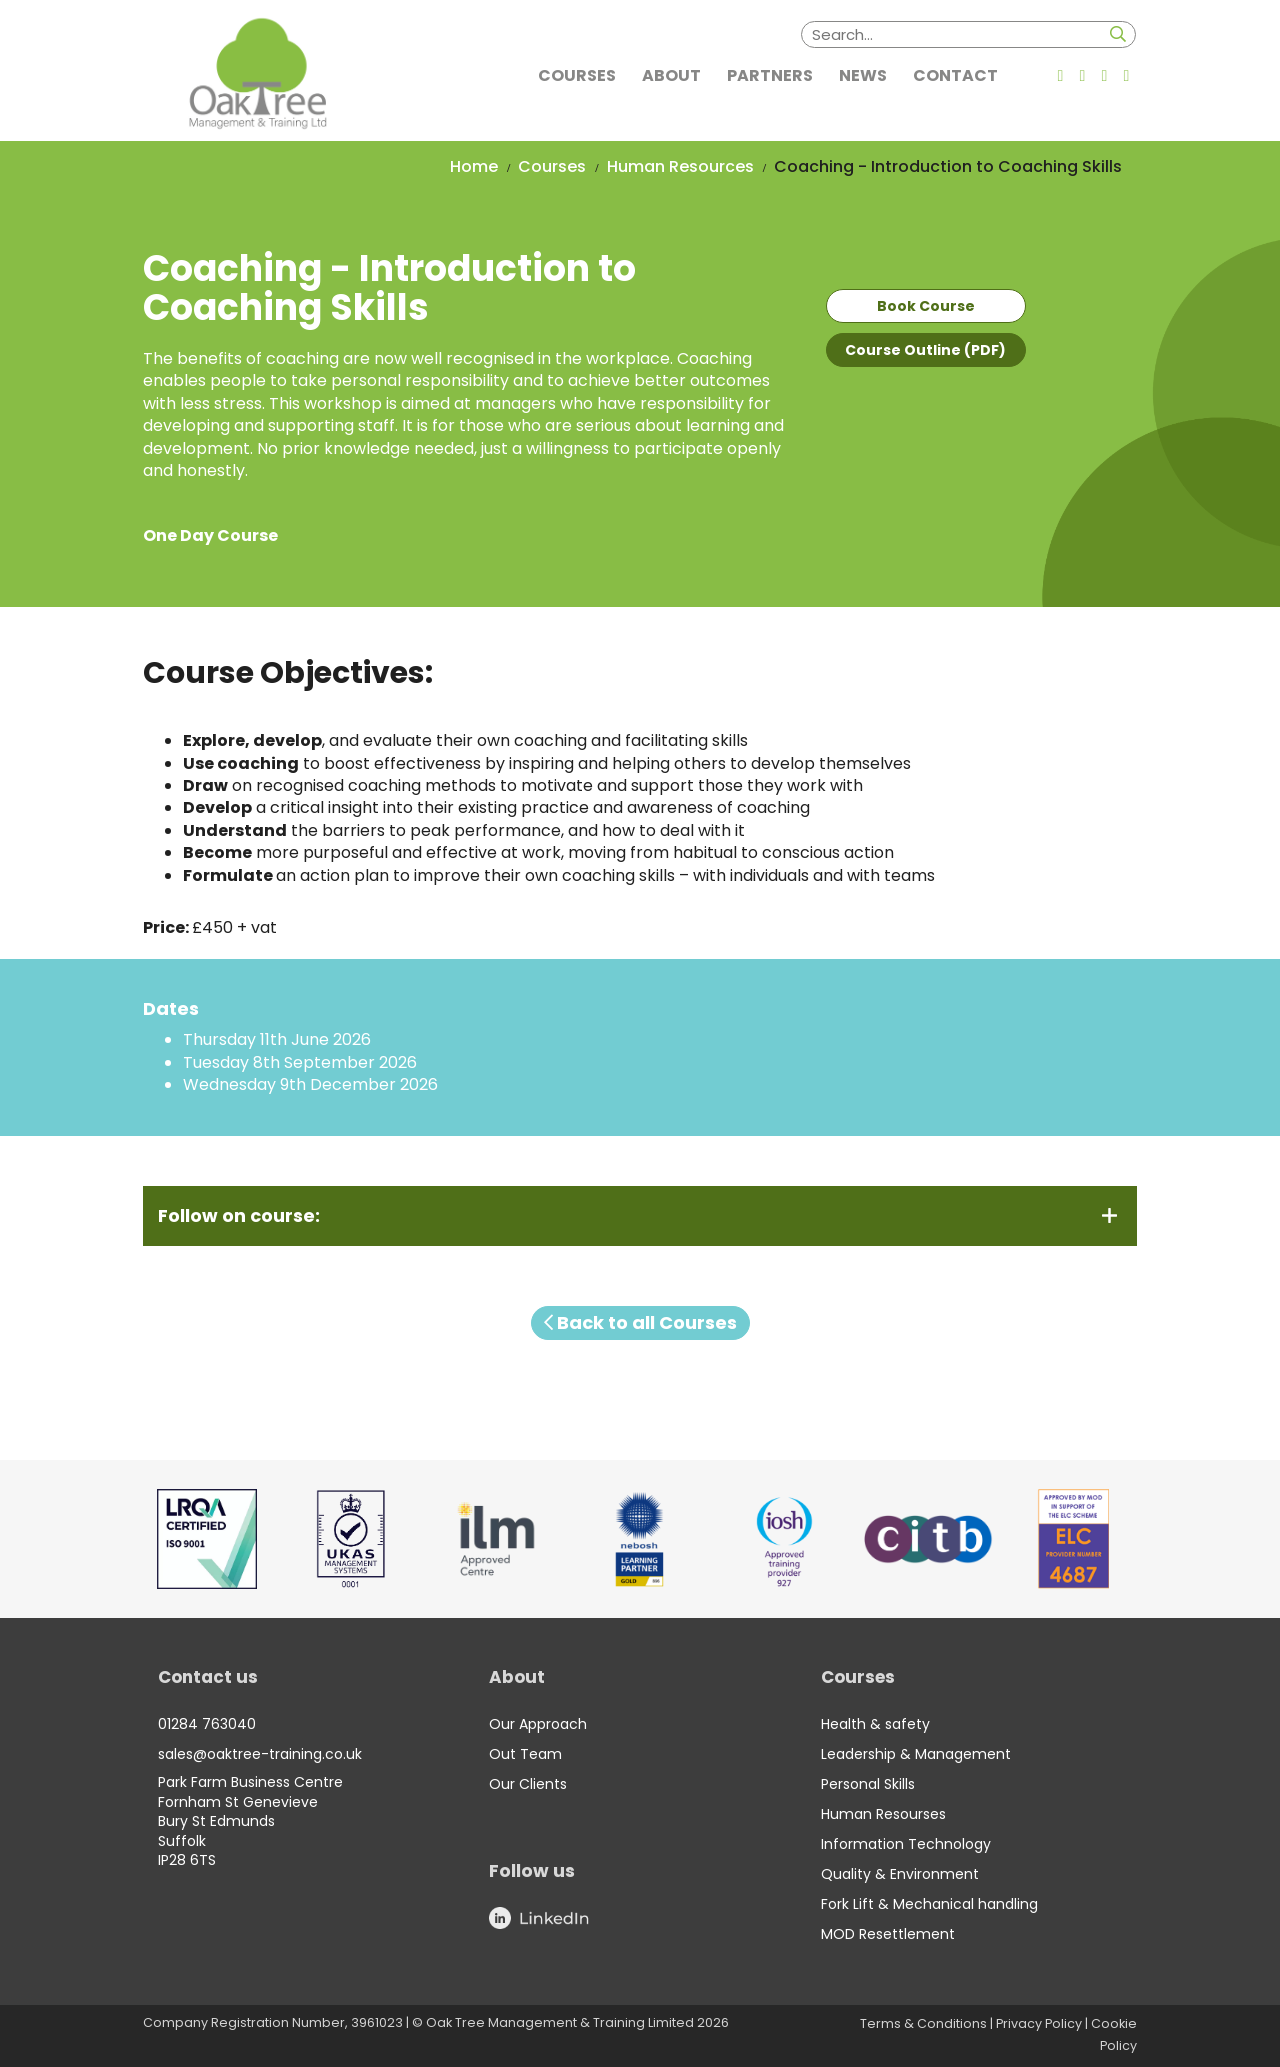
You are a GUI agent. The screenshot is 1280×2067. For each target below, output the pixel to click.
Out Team (525, 1754)
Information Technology (906, 1844)
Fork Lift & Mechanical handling (929, 1904)
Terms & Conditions (923, 2023)
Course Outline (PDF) (925, 350)
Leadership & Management (916, 1754)
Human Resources (680, 166)
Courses (552, 166)
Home (474, 166)
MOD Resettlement (888, 1934)
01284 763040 (207, 1724)
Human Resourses (883, 1814)
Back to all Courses (640, 1322)
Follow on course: (239, 1216)
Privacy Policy (1039, 2023)
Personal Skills (868, 1784)
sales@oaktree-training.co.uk (260, 1754)
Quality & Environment (900, 1874)
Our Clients (528, 1784)
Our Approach (538, 1724)
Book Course (926, 306)
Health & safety (875, 1724)
